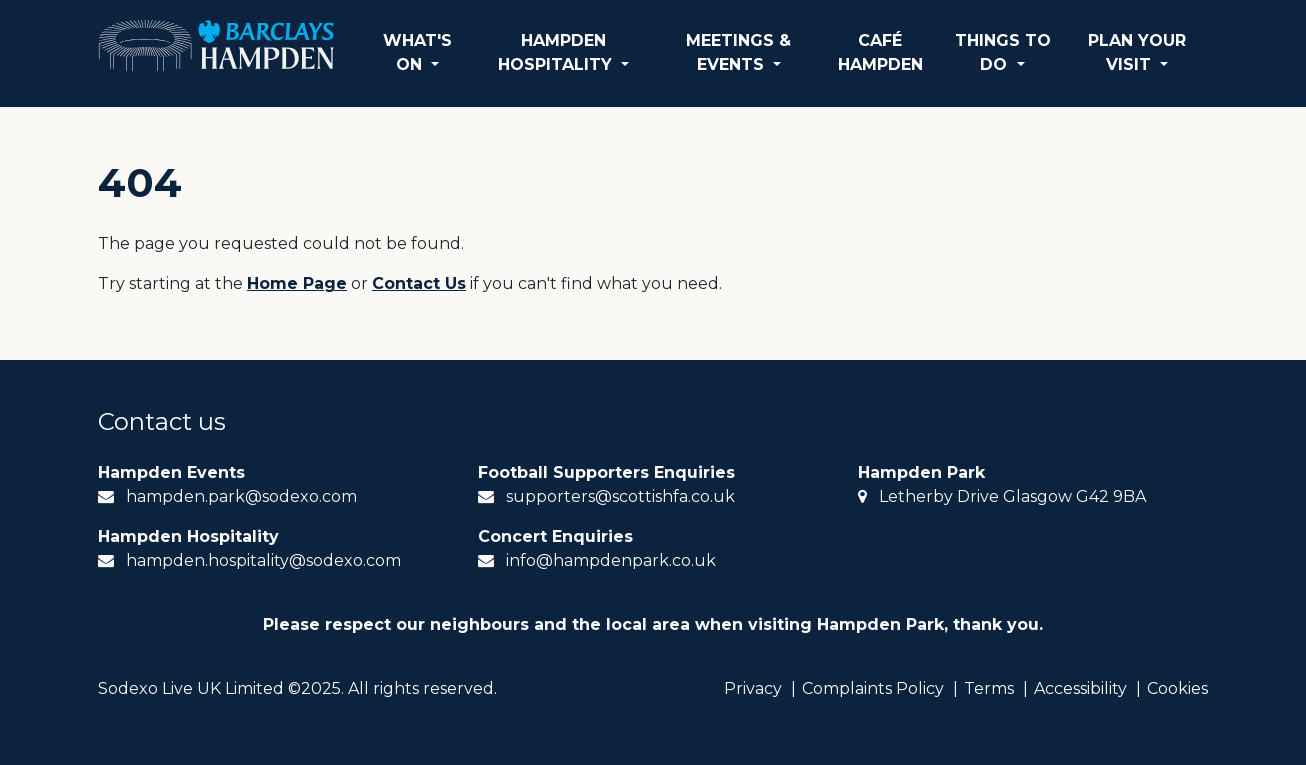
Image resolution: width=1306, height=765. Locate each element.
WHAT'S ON (417, 52)
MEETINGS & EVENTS (738, 52)
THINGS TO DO (1003, 52)
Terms (989, 688)
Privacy (753, 688)
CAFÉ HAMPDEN (880, 52)
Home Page (297, 283)
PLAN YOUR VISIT (1137, 52)
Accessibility (1080, 688)
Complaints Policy (873, 688)
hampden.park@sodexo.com (241, 496)
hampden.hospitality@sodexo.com (263, 560)
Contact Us (419, 283)
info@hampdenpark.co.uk (611, 560)
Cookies (1177, 688)
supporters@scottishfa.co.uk (620, 496)
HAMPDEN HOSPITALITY (557, 52)
